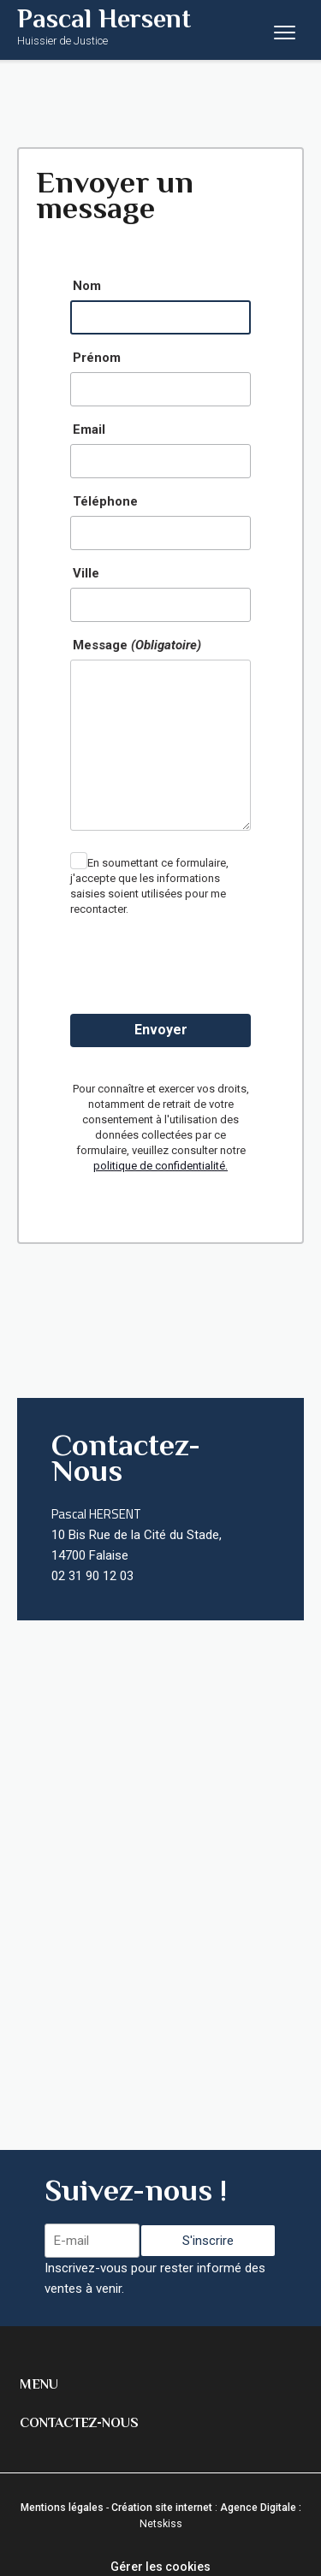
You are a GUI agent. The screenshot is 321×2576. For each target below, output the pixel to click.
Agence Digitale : (260, 2508)
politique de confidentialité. (160, 1165)
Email (89, 429)
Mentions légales (62, 2508)
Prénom (97, 357)
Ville (86, 573)
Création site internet (161, 2508)
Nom (87, 285)
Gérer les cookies (160, 2566)
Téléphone (105, 501)
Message (137, 645)
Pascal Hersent (104, 28)
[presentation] (167, 955)
